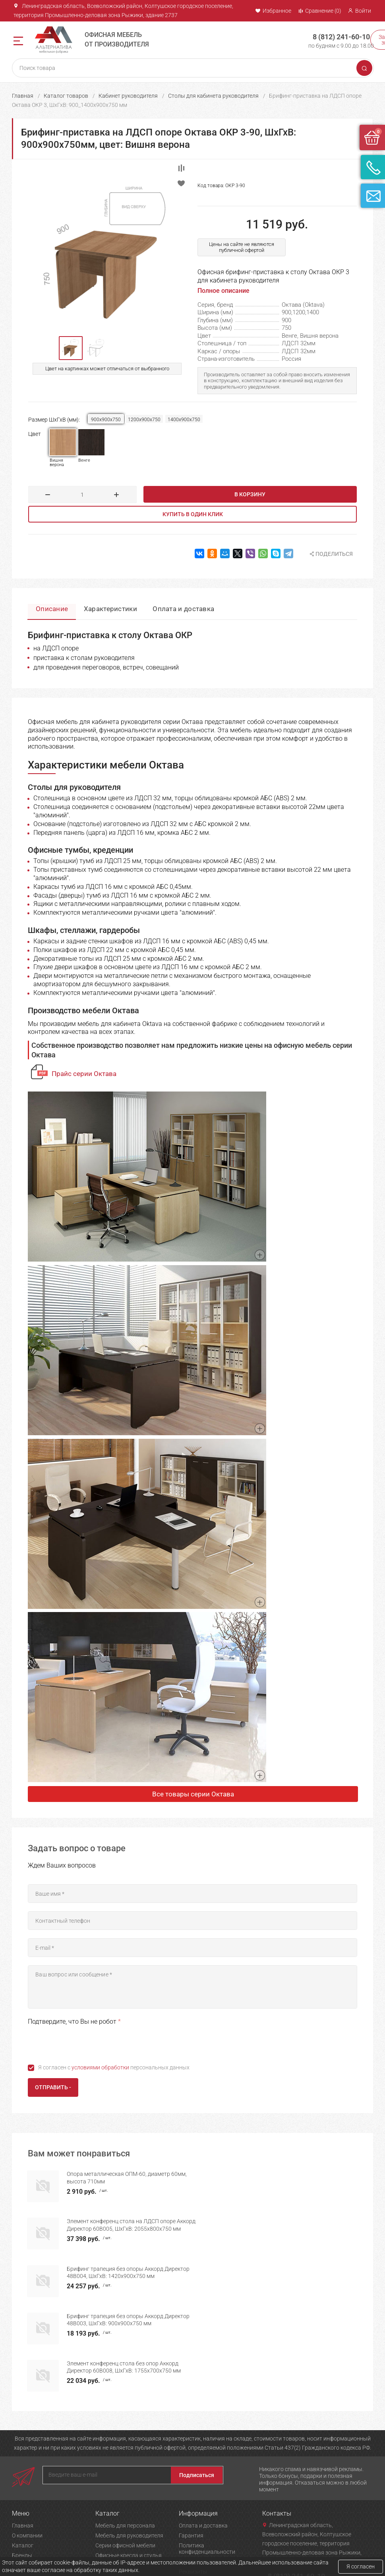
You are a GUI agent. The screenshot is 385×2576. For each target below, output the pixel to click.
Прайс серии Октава (84, 1074)
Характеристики (110, 608)
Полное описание (223, 290)
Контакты (25, 2475)
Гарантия (191, 2445)
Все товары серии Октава (193, 1794)
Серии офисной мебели (125, 2455)
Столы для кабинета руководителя (213, 96)
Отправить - (53, 2087)
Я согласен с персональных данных (114, 2067)
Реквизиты (193, 2482)
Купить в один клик (193, 514)
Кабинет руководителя (128, 96)
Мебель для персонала (125, 2436)
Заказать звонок (296, 2511)
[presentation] (88, 2042)
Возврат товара (200, 2472)
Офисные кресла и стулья (128, 2465)
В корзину (249, 494)
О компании (27, 2445)
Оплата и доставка (184, 608)
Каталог (22, 2455)
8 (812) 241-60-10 (339, 36)
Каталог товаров (66, 96)
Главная (22, 96)
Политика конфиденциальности (207, 2458)
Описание (52, 608)
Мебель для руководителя (129, 2445)
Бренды (22, 2465)
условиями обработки (100, 2067)
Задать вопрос (296, 2531)
